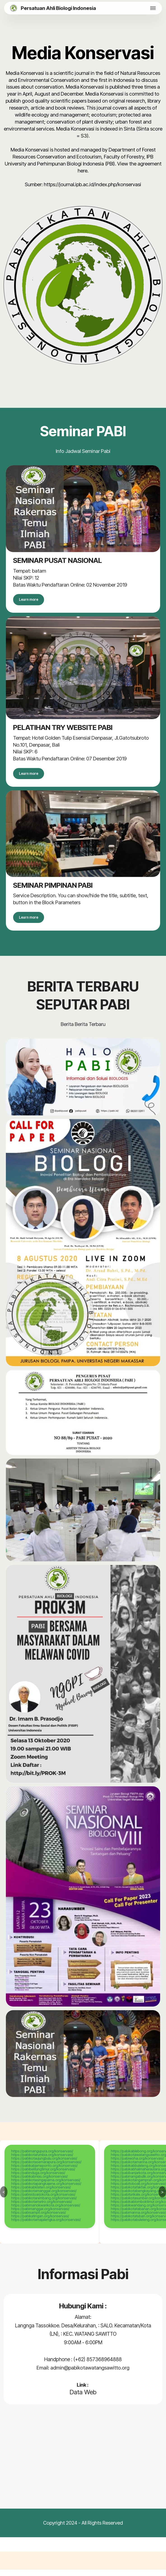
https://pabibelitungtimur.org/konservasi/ (43, 2175)
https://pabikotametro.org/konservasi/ (41, 2208)
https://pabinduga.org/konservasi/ (38, 2179)
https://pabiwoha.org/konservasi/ (137, 2165)
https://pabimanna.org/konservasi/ (138, 2219)
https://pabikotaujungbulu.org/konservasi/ (44, 2165)
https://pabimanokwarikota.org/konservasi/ (45, 2211)
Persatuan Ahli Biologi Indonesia (58, 8)
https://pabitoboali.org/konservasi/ (138, 2190)
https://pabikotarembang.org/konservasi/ (44, 2204)
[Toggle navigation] (153, 8)
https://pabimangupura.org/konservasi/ (42, 2157)
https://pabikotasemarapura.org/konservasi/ (46, 2168)
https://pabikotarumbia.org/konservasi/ (42, 2161)
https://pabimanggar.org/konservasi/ (40, 2215)
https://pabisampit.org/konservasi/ (38, 2219)
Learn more (32, 600)
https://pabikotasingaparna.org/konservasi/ (45, 2186)
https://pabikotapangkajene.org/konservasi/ (46, 2190)
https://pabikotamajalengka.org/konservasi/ (46, 2226)
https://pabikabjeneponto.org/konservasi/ (44, 2172)
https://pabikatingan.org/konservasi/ (40, 2222)
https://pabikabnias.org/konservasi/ (39, 2183)
